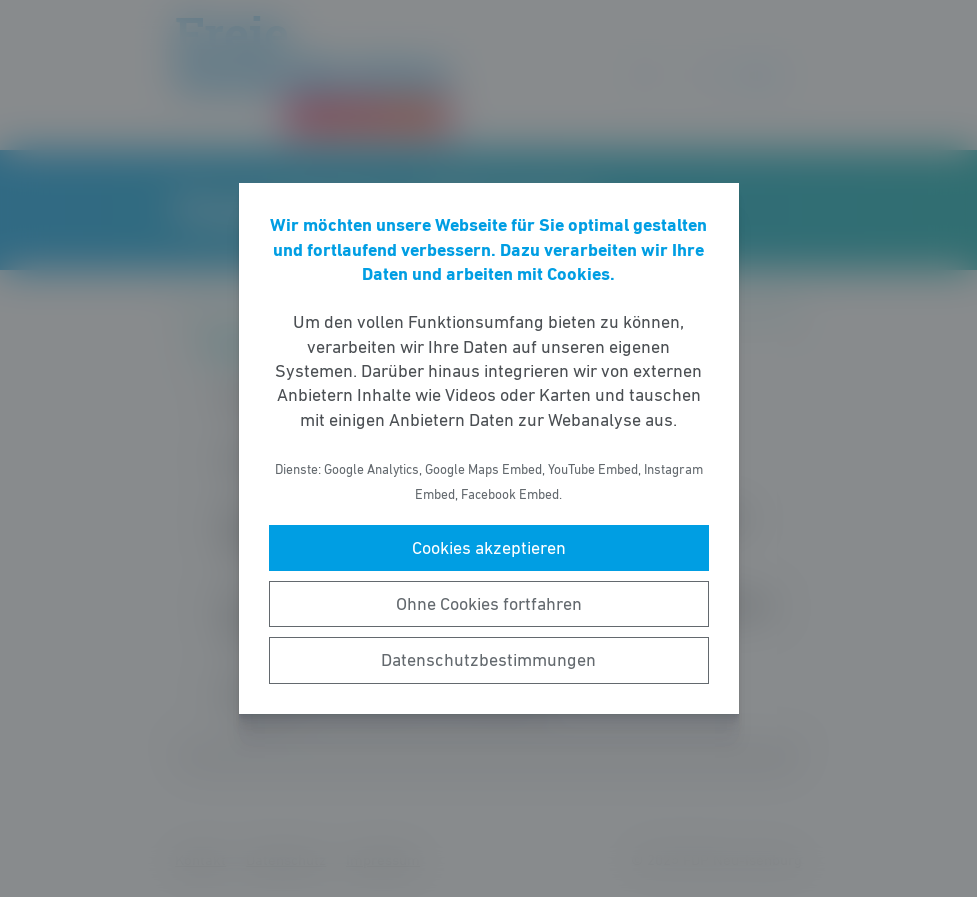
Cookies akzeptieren (489, 548)
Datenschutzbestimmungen (488, 660)
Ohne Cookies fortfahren (489, 604)
